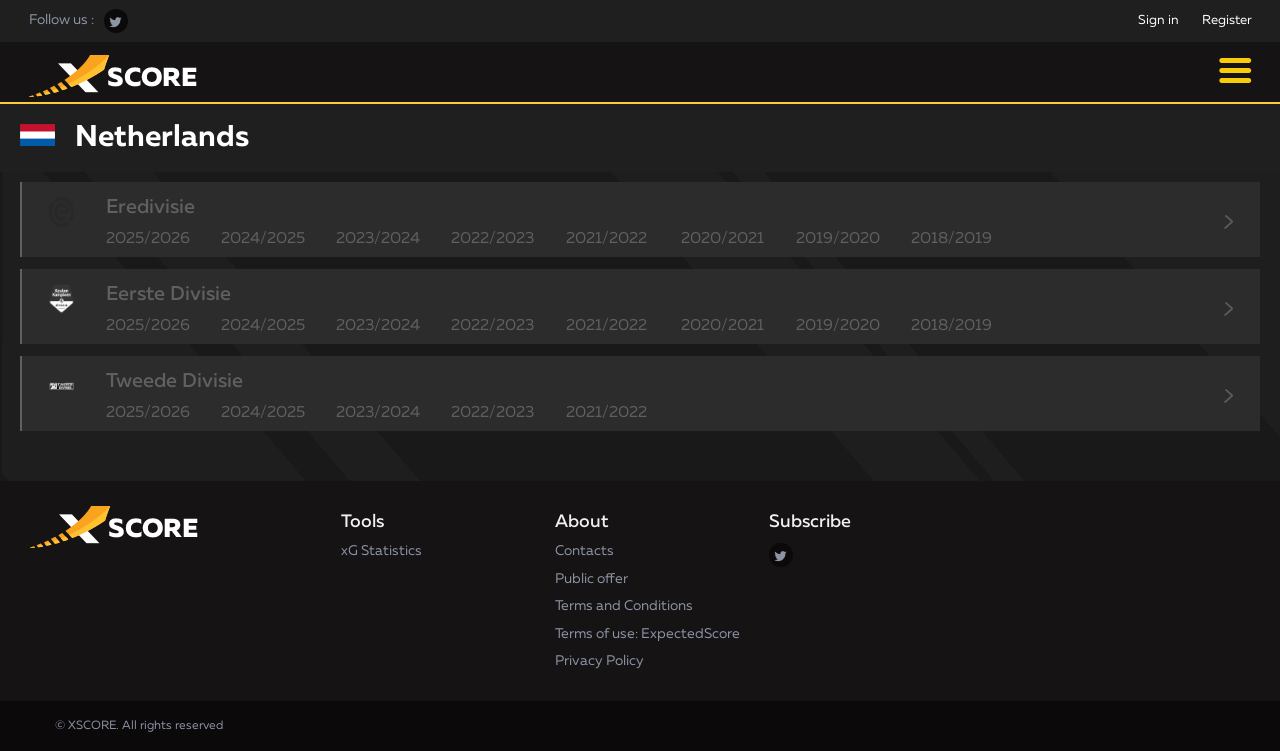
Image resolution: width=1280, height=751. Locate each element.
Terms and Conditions (624, 606)
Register (1227, 20)
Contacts (584, 551)
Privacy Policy (599, 661)
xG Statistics (381, 551)
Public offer (591, 579)
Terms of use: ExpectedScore (647, 634)
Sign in (1158, 20)
